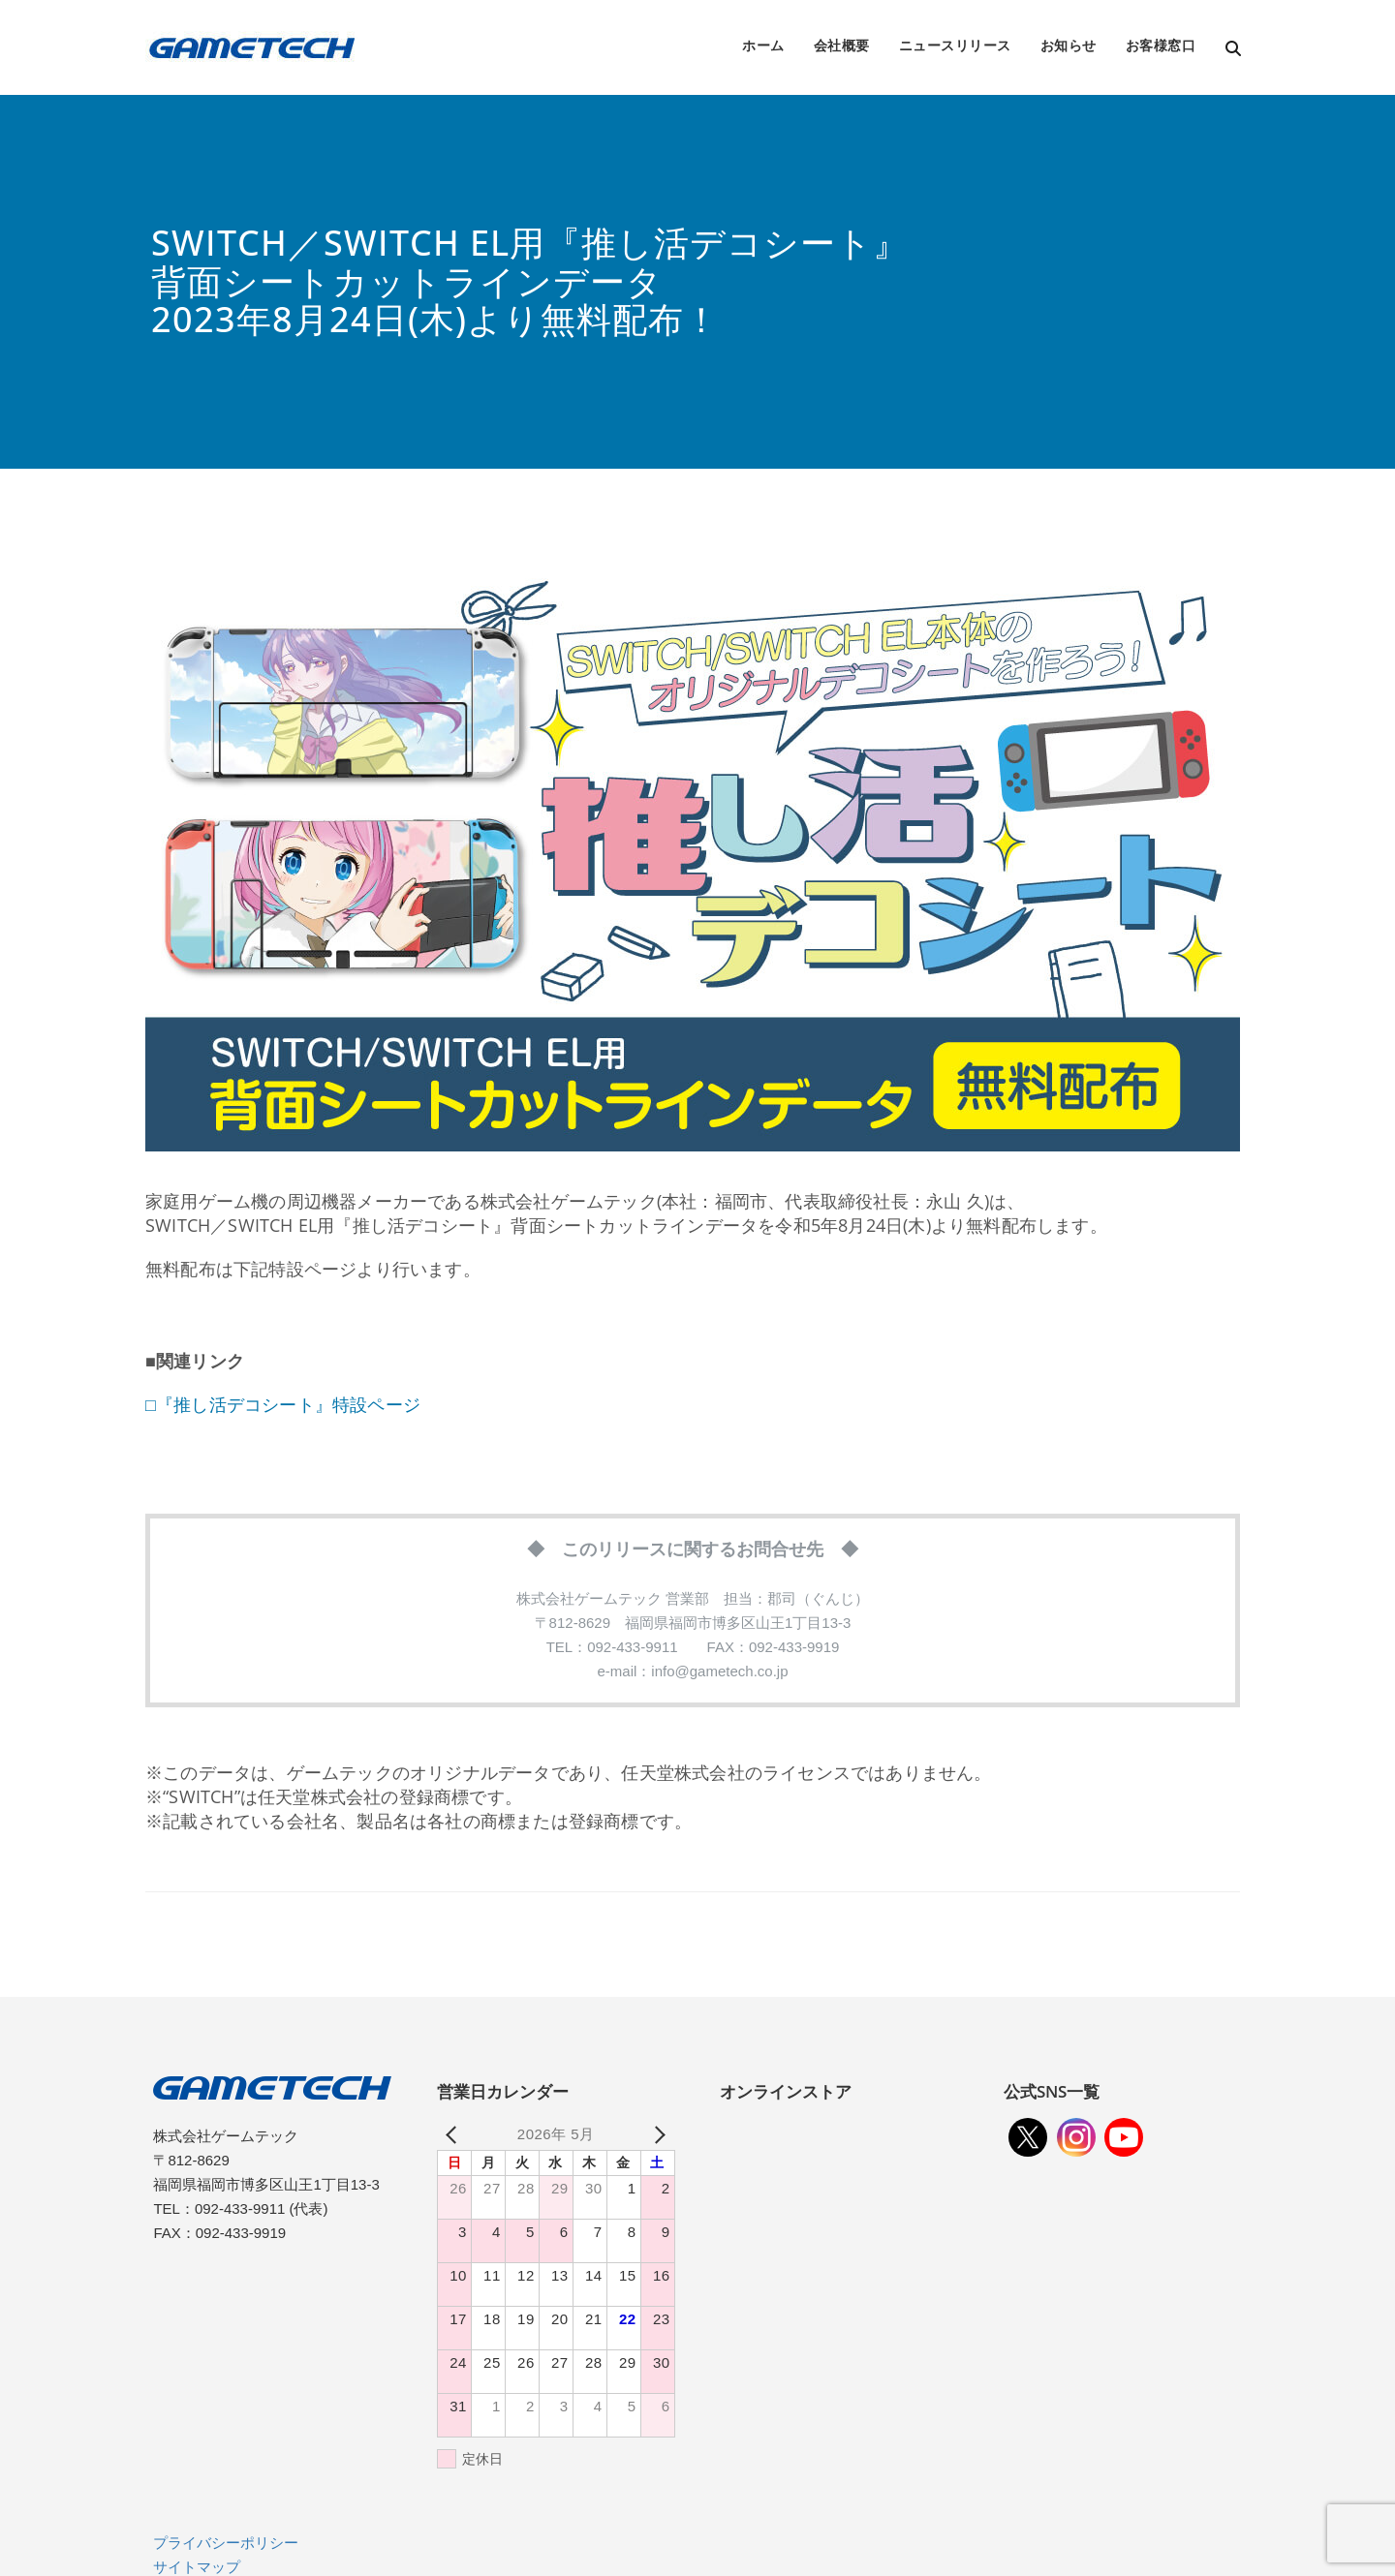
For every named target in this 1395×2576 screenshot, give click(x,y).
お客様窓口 (1161, 45)
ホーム (763, 45)
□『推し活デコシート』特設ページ (282, 1404)
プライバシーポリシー (225, 2542)
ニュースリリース (955, 45)
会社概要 (842, 45)
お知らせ (1068, 45)
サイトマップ (196, 2567)
